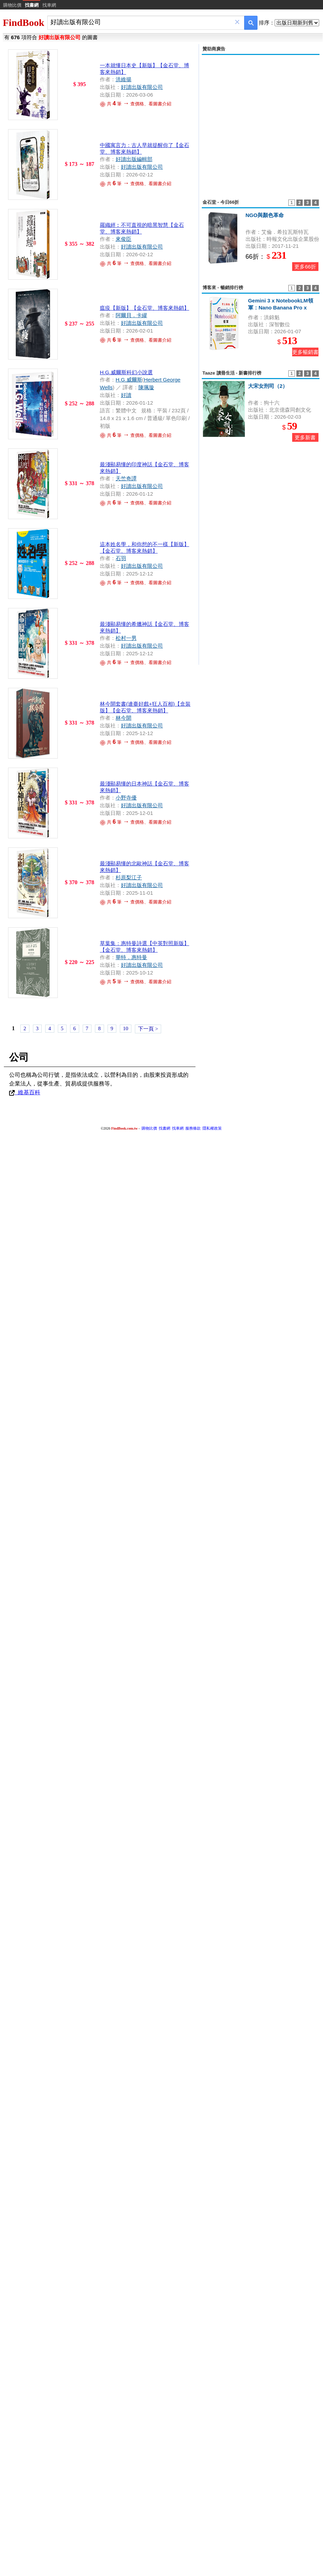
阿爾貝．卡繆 (131, 315)
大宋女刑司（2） (268, 386)
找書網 (164, 1128)
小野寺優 (126, 798)
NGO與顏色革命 (265, 215)
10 (125, 1028)
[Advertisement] (147, 123)
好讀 (126, 395)
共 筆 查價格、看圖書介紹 (135, 263)
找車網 (49, 5)
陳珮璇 (146, 387)
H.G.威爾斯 (129, 380)
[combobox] (141, 22)
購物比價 (12, 5)
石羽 (121, 558)
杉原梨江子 (129, 877)
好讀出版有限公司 (142, 247)
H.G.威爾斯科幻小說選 (126, 372)
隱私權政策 (212, 1128)
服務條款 (193, 1128)
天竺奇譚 (126, 478)
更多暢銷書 (305, 352)
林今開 (123, 718)
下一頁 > (148, 1029)
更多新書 (305, 437)
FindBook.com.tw (124, 1128)
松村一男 (126, 638)
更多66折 (305, 267)
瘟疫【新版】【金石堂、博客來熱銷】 (144, 308)
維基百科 (24, 1092)
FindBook (23, 22)
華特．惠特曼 (131, 957)
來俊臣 (123, 239)
